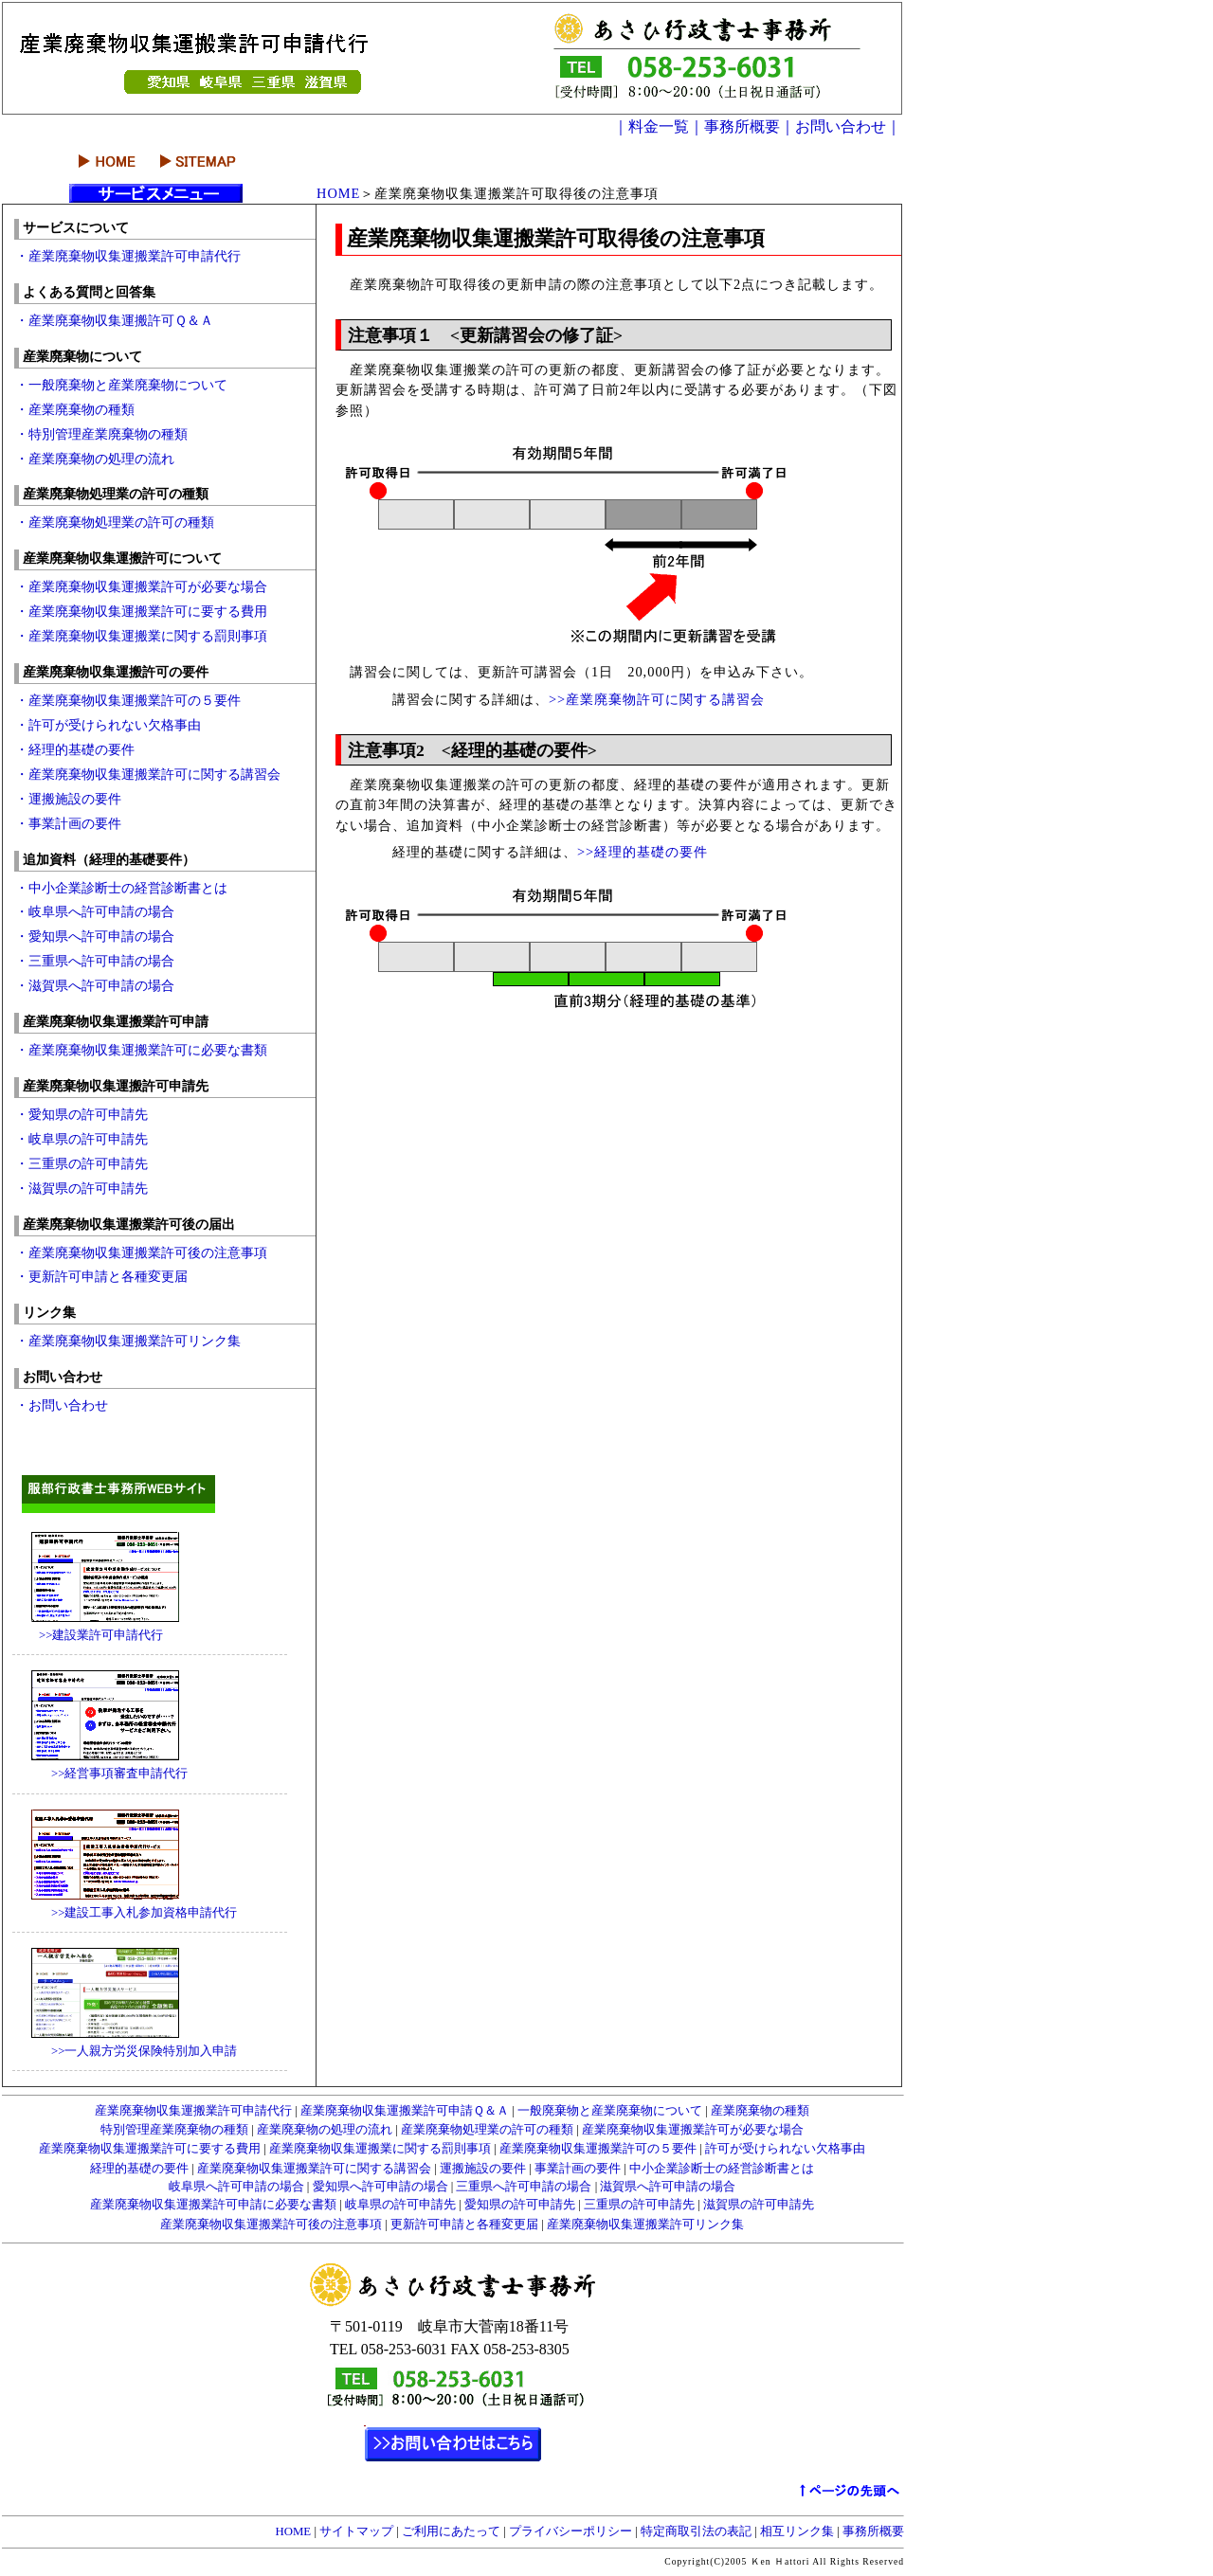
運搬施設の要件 (481, 2168)
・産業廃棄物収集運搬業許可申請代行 (128, 255)
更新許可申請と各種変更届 (463, 2224)
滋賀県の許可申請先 (757, 2204)
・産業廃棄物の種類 (75, 409)
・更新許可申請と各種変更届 (101, 1276)
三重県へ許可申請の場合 (522, 2186)
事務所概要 (872, 2531)
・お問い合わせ (61, 1405)
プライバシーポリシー (570, 2531)
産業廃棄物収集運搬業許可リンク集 (644, 2224)
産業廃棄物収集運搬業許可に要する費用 (150, 2148)
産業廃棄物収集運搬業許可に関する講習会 (314, 2168)
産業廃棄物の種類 (758, 2110)
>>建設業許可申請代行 (88, 1635)
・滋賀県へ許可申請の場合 (94, 985)
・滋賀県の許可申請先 (81, 1188)
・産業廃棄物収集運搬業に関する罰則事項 (141, 635)
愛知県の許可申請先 (520, 2204)
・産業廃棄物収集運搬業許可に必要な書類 (141, 1049)
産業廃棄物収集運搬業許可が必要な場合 (691, 2129)
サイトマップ (356, 2531)
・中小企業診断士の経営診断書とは (121, 887)
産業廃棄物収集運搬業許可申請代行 (193, 2110)
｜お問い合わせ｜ (840, 126)
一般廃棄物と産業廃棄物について (610, 2110)
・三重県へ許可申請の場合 (101, 960)
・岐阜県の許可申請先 (81, 1138)
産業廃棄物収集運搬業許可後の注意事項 (271, 2224)
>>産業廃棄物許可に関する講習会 (657, 699)
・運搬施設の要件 (68, 798)
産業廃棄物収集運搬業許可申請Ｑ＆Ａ (403, 2110)
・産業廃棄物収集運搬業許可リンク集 (128, 1340)
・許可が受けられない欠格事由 (108, 724)
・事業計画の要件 (68, 823)
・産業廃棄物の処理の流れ (94, 458)
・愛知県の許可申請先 (81, 1114)
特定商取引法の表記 (696, 2531)
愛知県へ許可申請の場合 (379, 2186)
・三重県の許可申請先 (81, 1163)
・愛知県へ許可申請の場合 (94, 936)
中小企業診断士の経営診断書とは (720, 2168)
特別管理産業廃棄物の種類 (174, 2129)
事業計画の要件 (578, 2168)
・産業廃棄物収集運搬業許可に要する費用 (141, 611)
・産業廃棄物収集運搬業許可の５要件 (128, 700)
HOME (338, 193)
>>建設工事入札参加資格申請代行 (125, 1912)
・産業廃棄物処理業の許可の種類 (114, 522)
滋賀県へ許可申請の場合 (666, 2186)
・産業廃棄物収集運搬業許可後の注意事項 (141, 1252)
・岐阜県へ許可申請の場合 (101, 911)
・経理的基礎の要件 (75, 749)
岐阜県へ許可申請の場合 (236, 2186)
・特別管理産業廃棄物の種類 (101, 433)
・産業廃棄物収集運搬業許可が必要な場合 (141, 586)
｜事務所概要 (734, 126)
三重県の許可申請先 (639, 2204)
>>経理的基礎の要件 (642, 851)
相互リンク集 (797, 2531)
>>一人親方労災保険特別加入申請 (125, 2051)
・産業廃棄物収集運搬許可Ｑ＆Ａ (114, 320)
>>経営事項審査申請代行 (101, 1773)
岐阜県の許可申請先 (399, 2204)
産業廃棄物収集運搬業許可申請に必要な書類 (214, 2204)
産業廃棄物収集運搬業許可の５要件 (597, 2148)
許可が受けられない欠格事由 (783, 2148)
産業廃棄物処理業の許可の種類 (485, 2129)
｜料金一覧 (651, 126)
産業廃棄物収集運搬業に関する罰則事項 (380, 2148)
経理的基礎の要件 (139, 2168)
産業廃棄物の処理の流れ (323, 2129)
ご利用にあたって (451, 2531)
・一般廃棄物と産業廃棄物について (121, 384)
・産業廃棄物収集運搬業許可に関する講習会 (148, 774)
